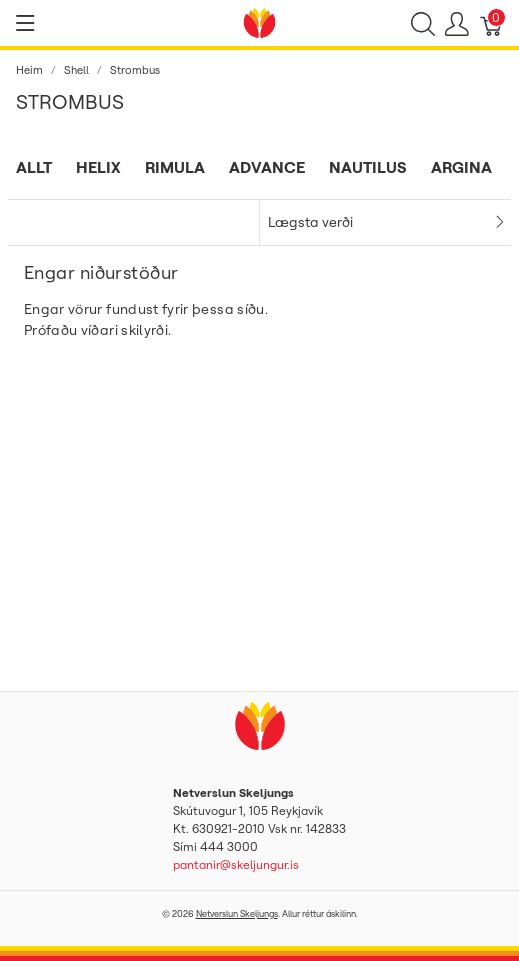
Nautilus (368, 167)
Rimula (175, 167)
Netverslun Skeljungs (237, 913)
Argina (461, 167)
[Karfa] (492, 23)
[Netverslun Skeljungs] (260, 21)
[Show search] (423, 23)
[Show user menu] (457, 23)
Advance (267, 167)
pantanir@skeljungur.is (236, 864)
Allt (34, 167)
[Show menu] (25, 23)
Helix (98, 167)
